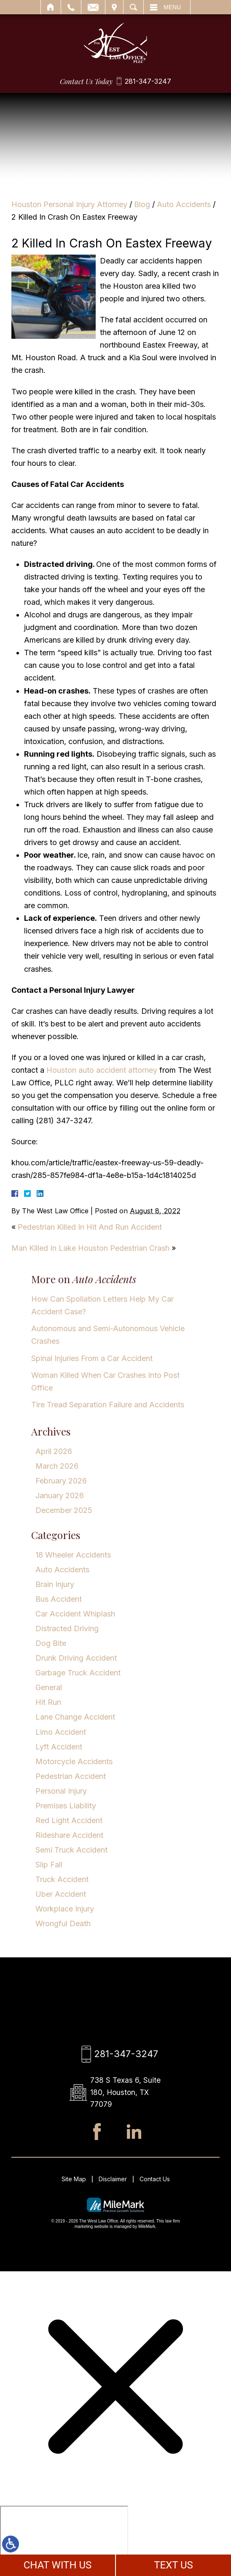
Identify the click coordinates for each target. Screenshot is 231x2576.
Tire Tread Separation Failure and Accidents (107, 1404)
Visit (114, 7)
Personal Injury (61, 1790)
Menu (172, 7)
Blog (142, 204)
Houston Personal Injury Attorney (69, 204)
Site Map (74, 2180)
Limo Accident (60, 1732)
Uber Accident (60, 1894)
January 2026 (59, 1495)
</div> (64, 2539)
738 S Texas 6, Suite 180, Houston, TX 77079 (125, 2093)
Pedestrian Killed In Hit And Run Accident (90, 1227)
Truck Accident (62, 1879)
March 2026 (56, 1466)
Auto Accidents (184, 204)
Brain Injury (54, 1584)
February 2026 (61, 1480)
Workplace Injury (64, 1908)
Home (51, 7)
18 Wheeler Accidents (73, 1554)
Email (93, 7)
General (48, 1687)
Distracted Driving (67, 1628)
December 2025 (63, 1510)
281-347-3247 (148, 81)
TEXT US (173, 2565)
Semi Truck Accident (71, 1849)
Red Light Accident (68, 1820)
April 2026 (53, 1451)
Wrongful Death (63, 1923)
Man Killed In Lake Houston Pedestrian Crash (90, 1248)
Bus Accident (58, 1599)
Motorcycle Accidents (74, 1761)
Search (133, 7)
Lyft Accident (58, 1746)
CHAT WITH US (58, 2565)
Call (71, 7)
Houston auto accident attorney (101, 1070)
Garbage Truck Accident (78, 1672)
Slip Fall (48, 1864)
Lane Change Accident (75, 1716)
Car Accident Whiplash (75, 1613)
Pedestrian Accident (70, 1776)
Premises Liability (65, 1805)
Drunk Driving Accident (76, 1658)
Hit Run (48, 1702)
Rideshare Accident (69, 1835)
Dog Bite (50, 1643)
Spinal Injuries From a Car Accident (92, 1358)
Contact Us (155, 2180)
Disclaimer (113, 2180)
